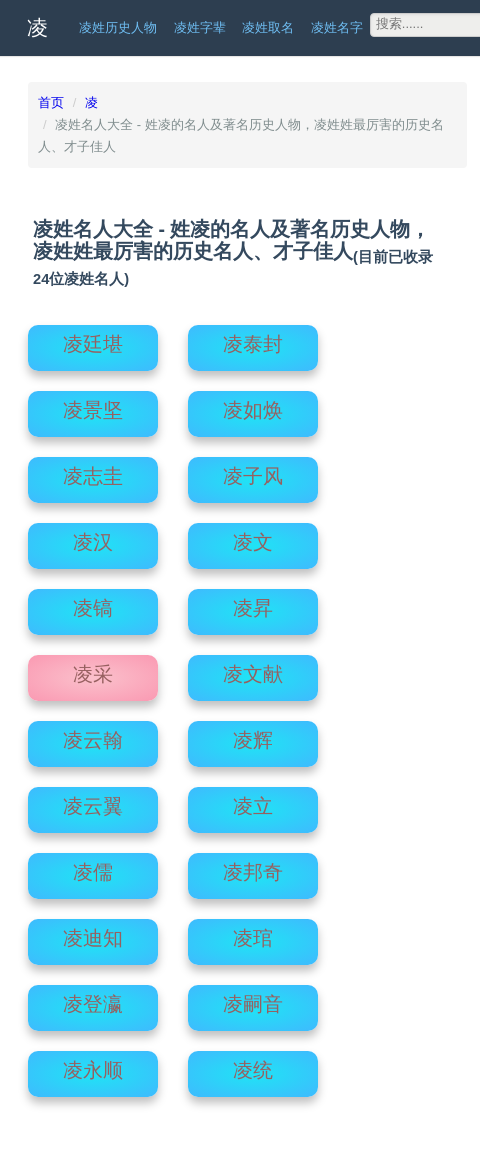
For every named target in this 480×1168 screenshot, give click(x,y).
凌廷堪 (93, 338)
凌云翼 (93, 800)
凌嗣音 (253, 998)
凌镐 (93, 602)
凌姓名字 (337, 27)
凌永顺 (93, 1064)
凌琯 (253, 932)
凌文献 (253, 668)
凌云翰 (93, 734)
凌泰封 (253, 338)
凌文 (253, 536)
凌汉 (93, 536)
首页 (51, 102)
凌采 (93, 668)
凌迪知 (93, 932)
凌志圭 (93, 470)
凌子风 (253, 470)
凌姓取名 (268, 27)
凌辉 (253, 734)
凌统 (253, 1064)
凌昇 (253, 602)
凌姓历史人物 (118, 27)
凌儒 (93, 866)
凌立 (253, 800)
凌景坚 (93, 404)
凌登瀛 (93, 998)
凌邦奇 (253, 866)
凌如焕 (253, 404)
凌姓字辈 (200, 27)
